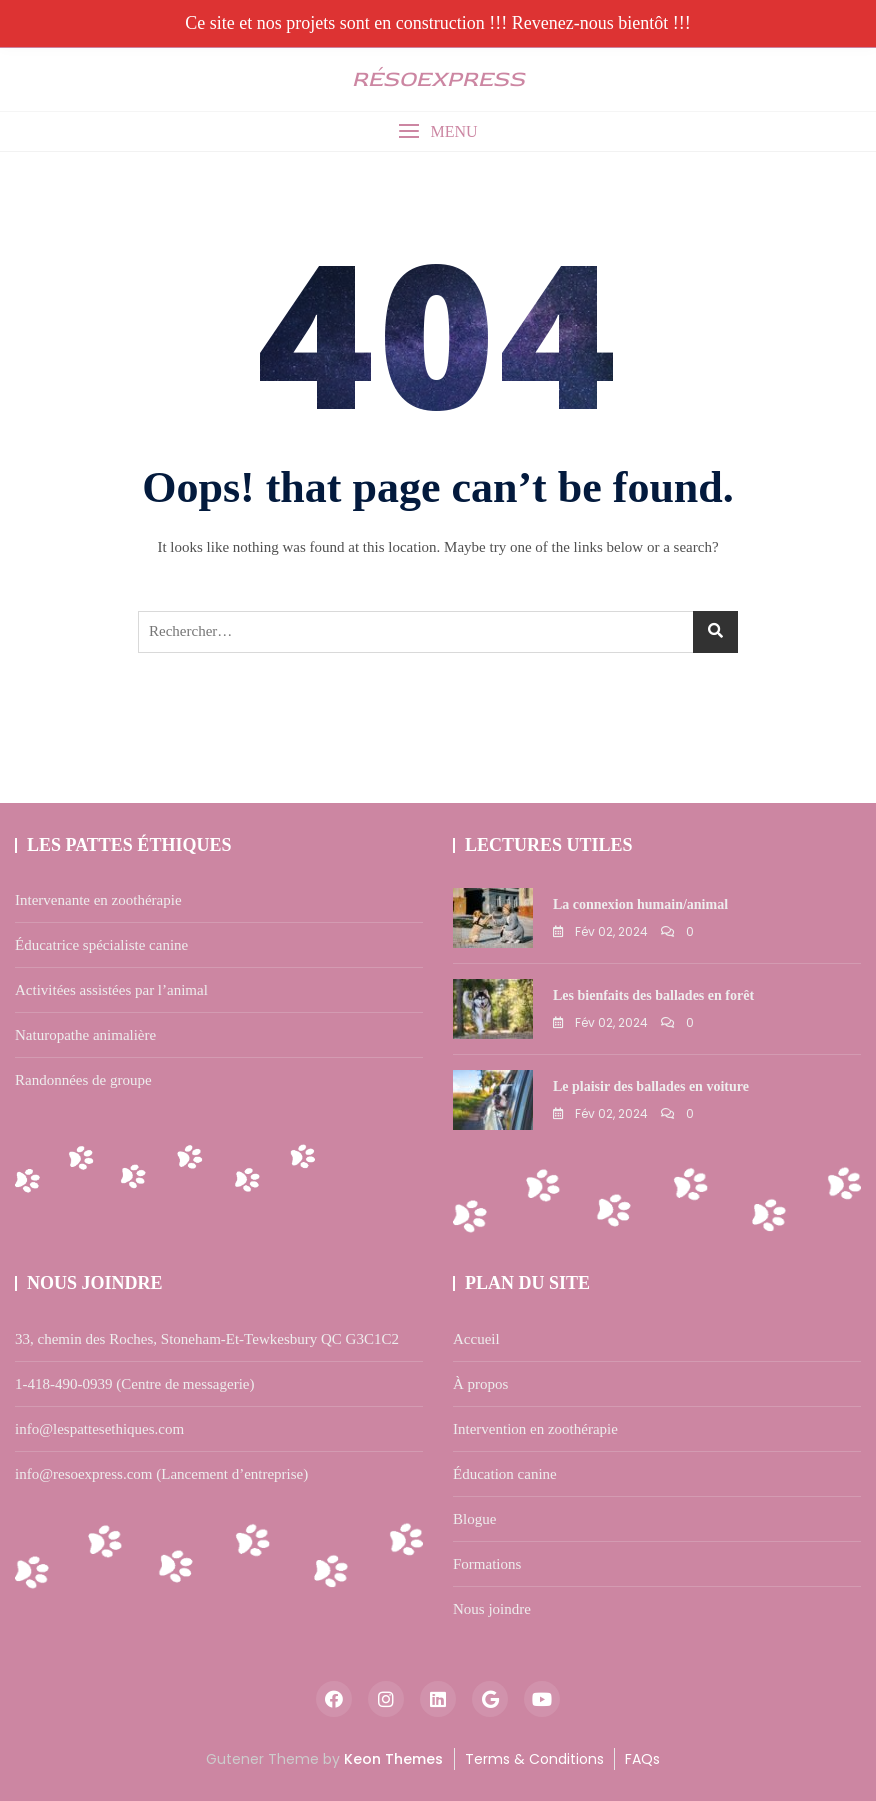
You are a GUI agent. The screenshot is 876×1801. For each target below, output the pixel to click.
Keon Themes (393, 1759)
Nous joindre (492, 1609)
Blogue (474, 1519)
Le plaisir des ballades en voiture (651, 1086)
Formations (487, 1564)
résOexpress (438, 79)
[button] (438, 131)
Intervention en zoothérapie (535, 1429)
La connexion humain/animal (640, 904)
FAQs (642, 1759)
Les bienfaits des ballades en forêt (653, 995)
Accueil (476, 1339)
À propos (480, 1384)
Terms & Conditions (534, 1759)
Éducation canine (505, 1474)
